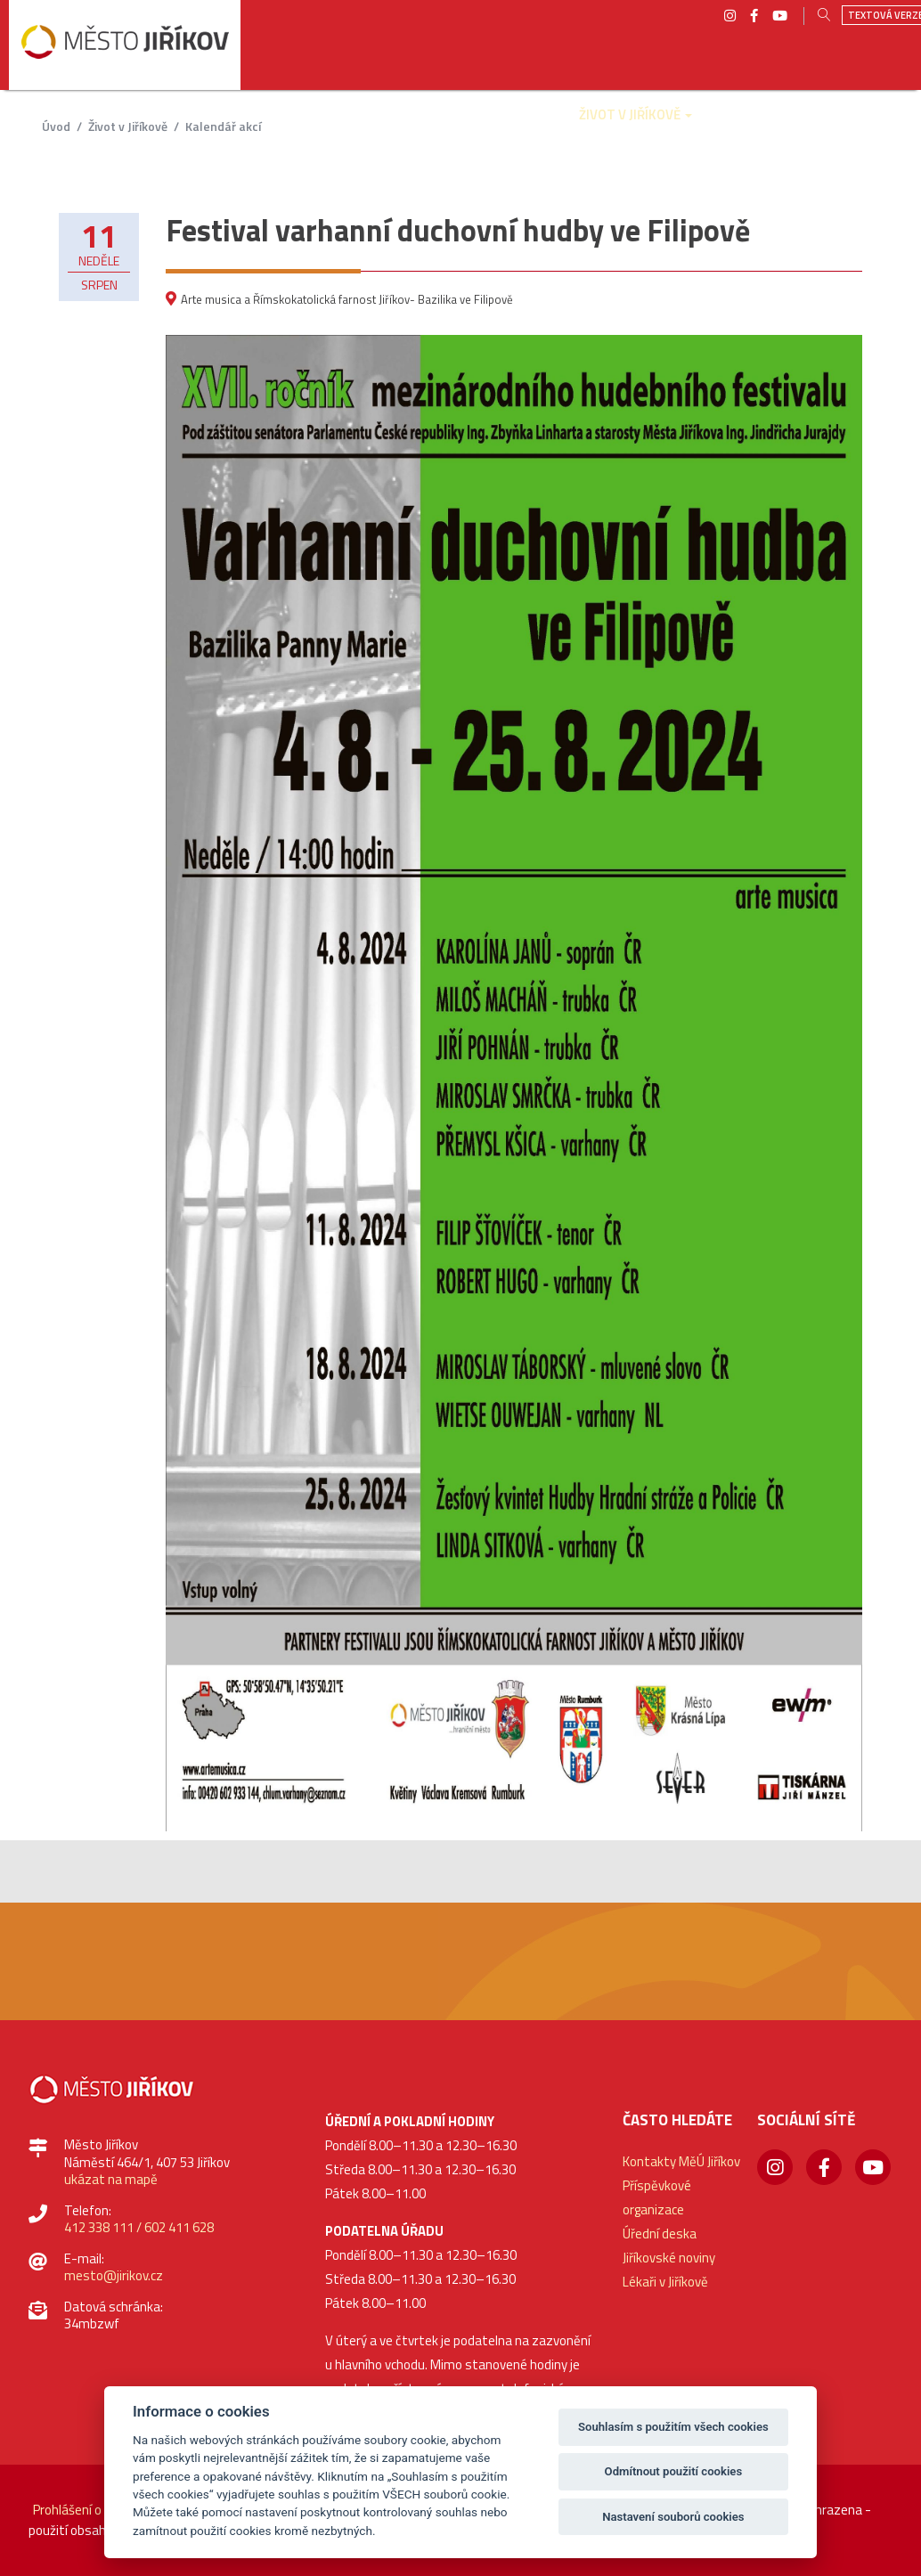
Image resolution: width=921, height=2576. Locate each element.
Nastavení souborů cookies (673, 2516)
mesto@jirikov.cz (113, 2275)
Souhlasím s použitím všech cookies (673, 2426)
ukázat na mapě (111, 2179)
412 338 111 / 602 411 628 (139, 2227)
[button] (209, 127)
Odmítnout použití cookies (674, 2471)
